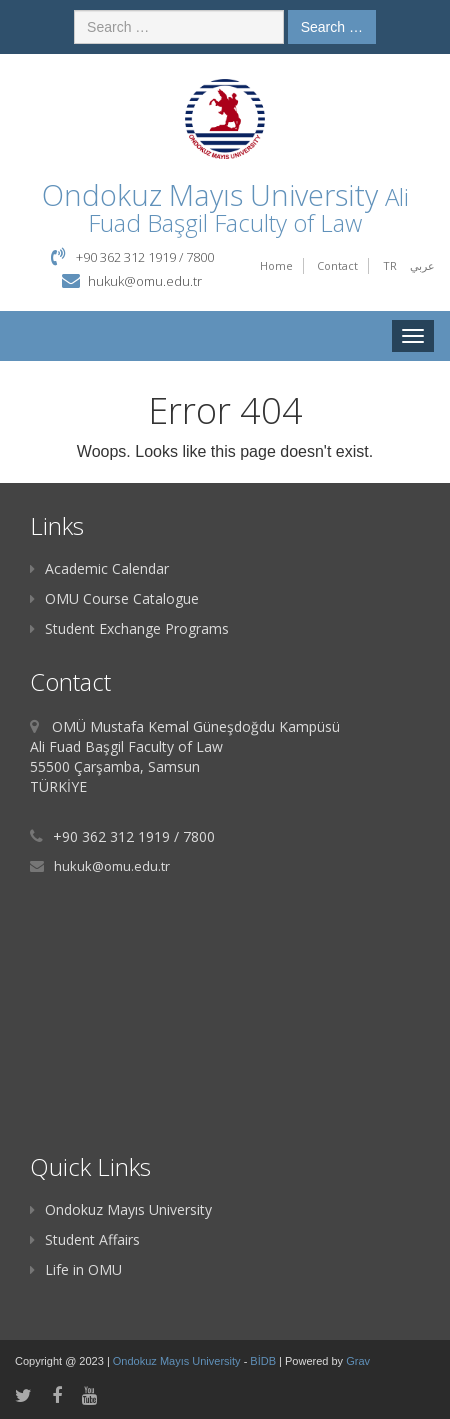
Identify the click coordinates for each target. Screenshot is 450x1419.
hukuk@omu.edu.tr (145, 281)
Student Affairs (85, 1239)
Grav (358, 1361)
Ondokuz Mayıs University (121, 1209)
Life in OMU (76, 1269)
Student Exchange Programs (129, 628)
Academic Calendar (99, 568)
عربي (422, 265)
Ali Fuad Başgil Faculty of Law (248, 210)
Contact (337, 265)
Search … (332, 27)
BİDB (264, 1361)
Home (276, 265)
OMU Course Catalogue (114, 598)
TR (390, 265)
